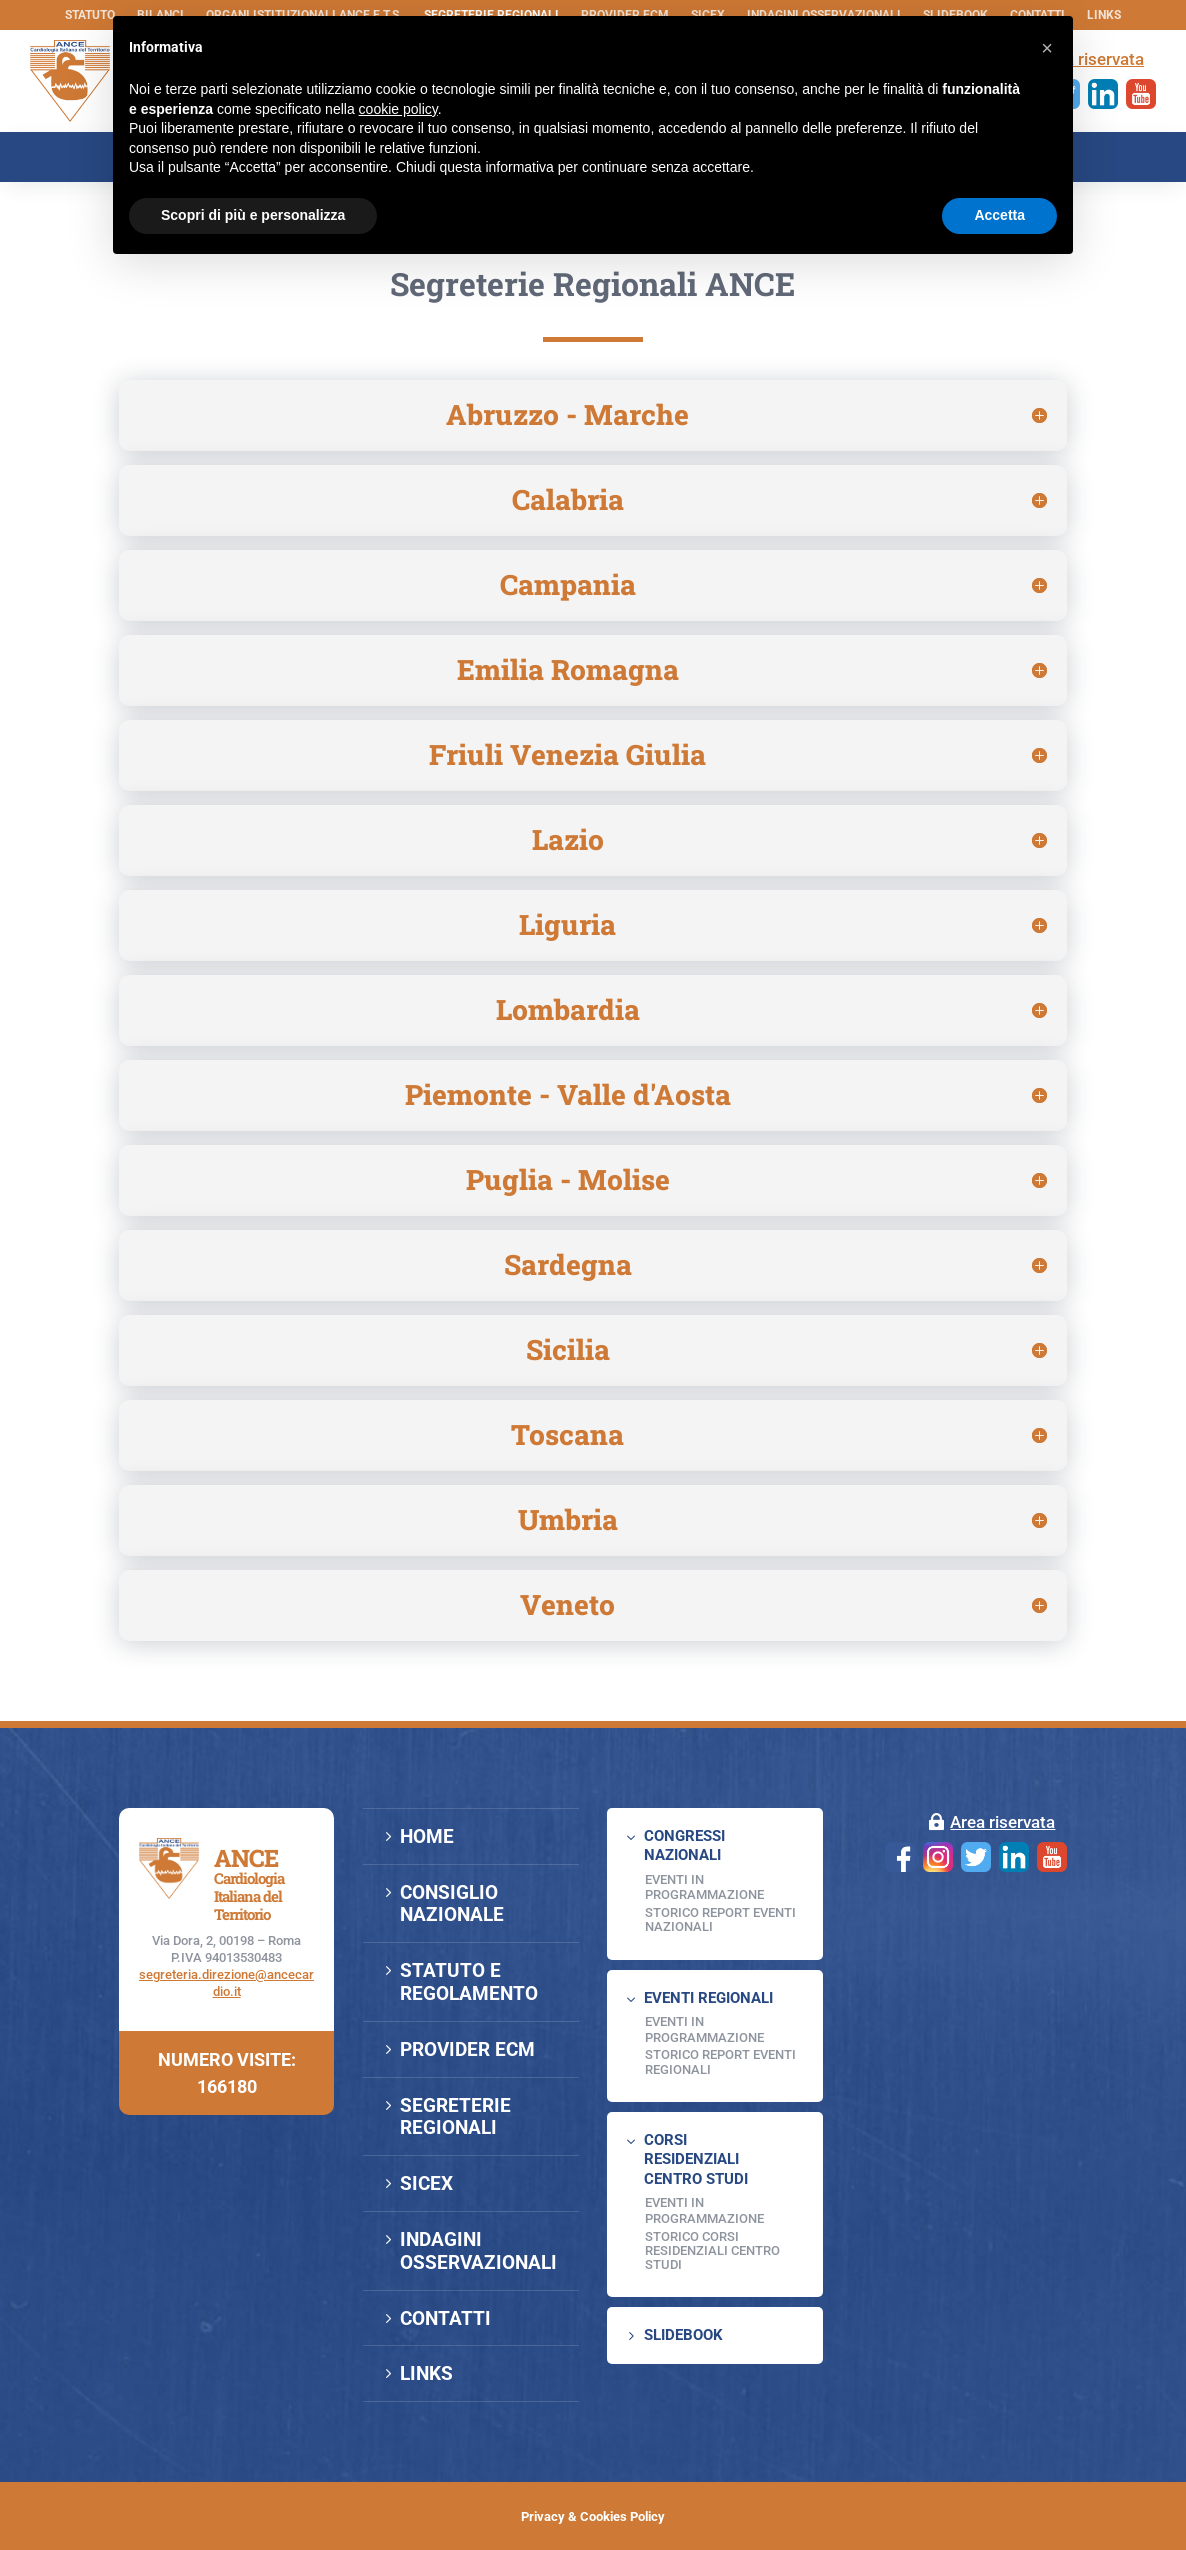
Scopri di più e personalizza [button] (253, 215)
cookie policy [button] (398, 109)
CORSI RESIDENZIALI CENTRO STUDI (696, 2159)
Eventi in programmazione (704, 2210)
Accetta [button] (999, 215)
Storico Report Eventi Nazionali (720, 1919)
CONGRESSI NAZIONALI (684, 1846)
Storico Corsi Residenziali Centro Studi (712, 2251)
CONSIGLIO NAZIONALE (452, 1904)
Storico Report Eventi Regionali (720, 2061)
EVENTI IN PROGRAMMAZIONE (704, 1887)
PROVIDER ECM (467, 2049)
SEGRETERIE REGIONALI (455, 2117)
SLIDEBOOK (683, 2335)
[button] (1047, 48)
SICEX (426, 2183)
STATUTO (90, 15)
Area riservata (1002, 1822)
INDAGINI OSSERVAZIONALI (478, 2251)
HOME (427, 1836)
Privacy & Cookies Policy (593, 2516)
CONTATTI (445, 2318)
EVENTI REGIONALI (708, 1998)
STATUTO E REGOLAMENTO (469, 1982)
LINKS (1104, 15)
